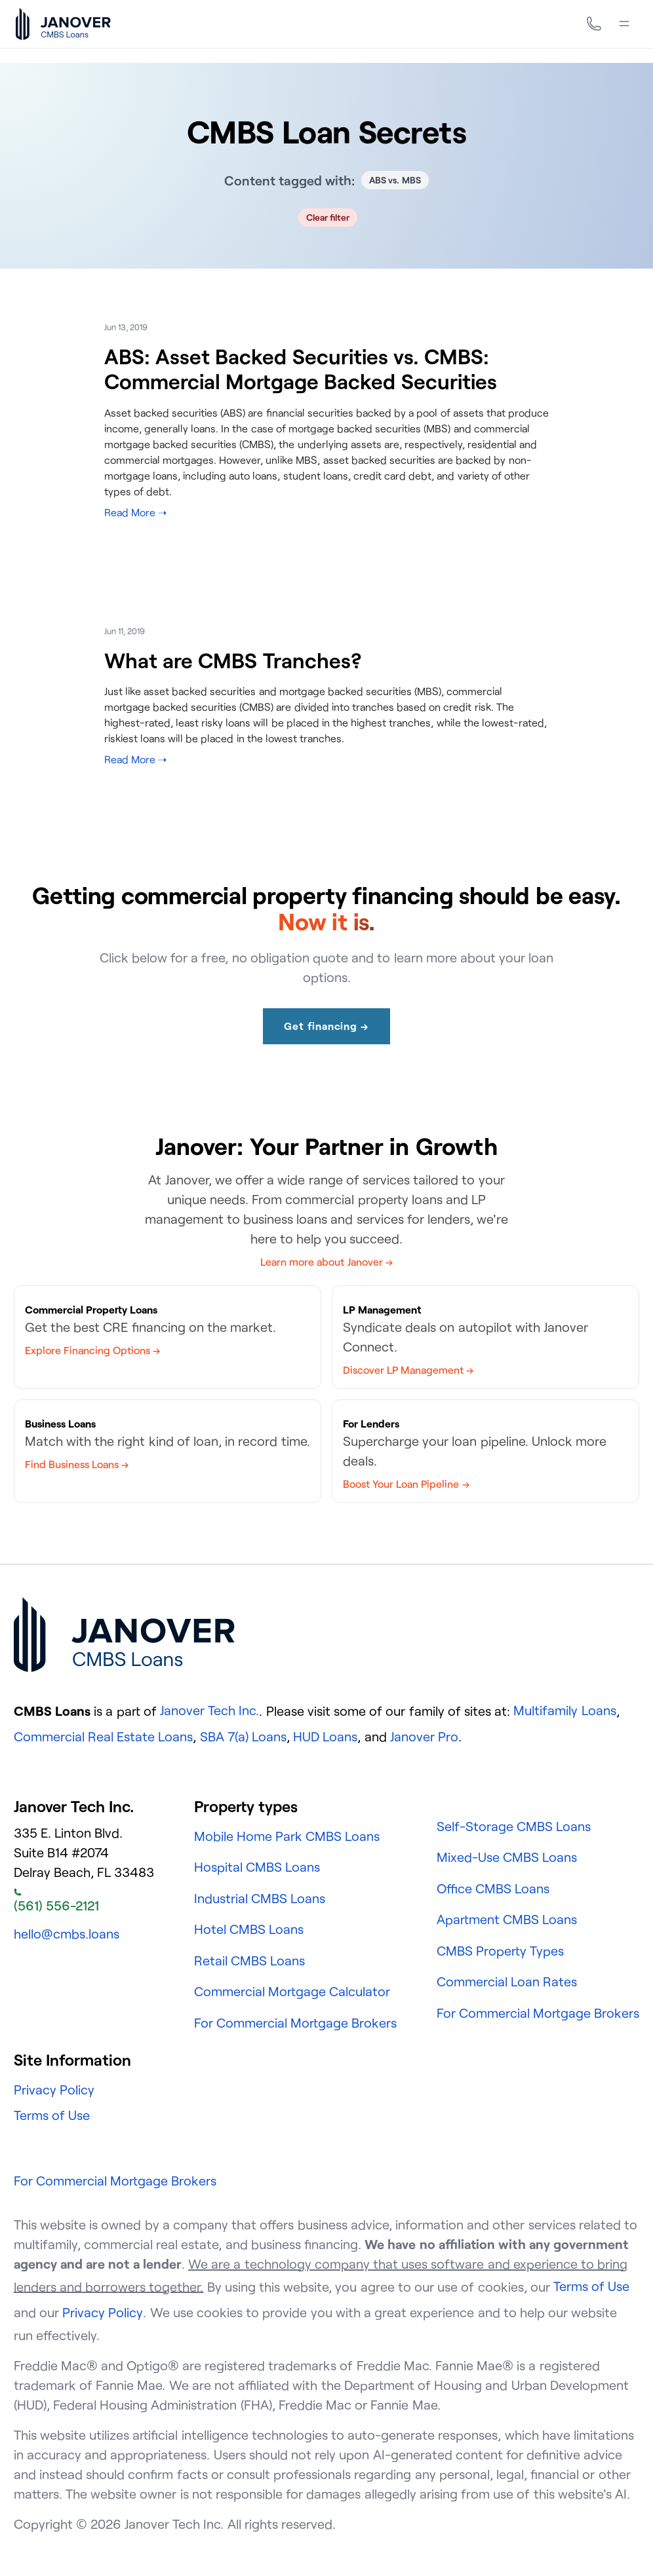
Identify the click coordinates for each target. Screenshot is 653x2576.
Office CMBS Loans (493, 1888)
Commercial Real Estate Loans (103, 1736)
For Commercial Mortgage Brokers (295, 2023)
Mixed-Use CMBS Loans (507, 1857)
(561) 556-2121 (56, 1901)
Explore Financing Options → (92, 1350)
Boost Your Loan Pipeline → (406, 1484)
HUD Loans (325, 1736)
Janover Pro (424, 1736)
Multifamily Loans (564, 1710)
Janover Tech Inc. (209, 1710)
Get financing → (326, 1026)
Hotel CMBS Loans (249, 1929)
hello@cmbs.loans (66, 1933)
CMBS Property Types (500, 1951)
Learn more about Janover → (326, 1262)
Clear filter (328, 217)
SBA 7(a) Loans (243, 1736)
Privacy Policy (54, 2089)
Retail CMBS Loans (249, 1960)
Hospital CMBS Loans (257, 1867)
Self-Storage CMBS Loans (514, 1826)
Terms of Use (52, 2115)
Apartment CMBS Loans (507, 1919)
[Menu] (624, 23)
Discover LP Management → (408, 1370)
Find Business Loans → (77, 1464)
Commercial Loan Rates (507, 1981)
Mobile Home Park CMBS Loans (287, 1836)
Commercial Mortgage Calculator (292, 1991)
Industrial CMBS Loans (259, 1898)
